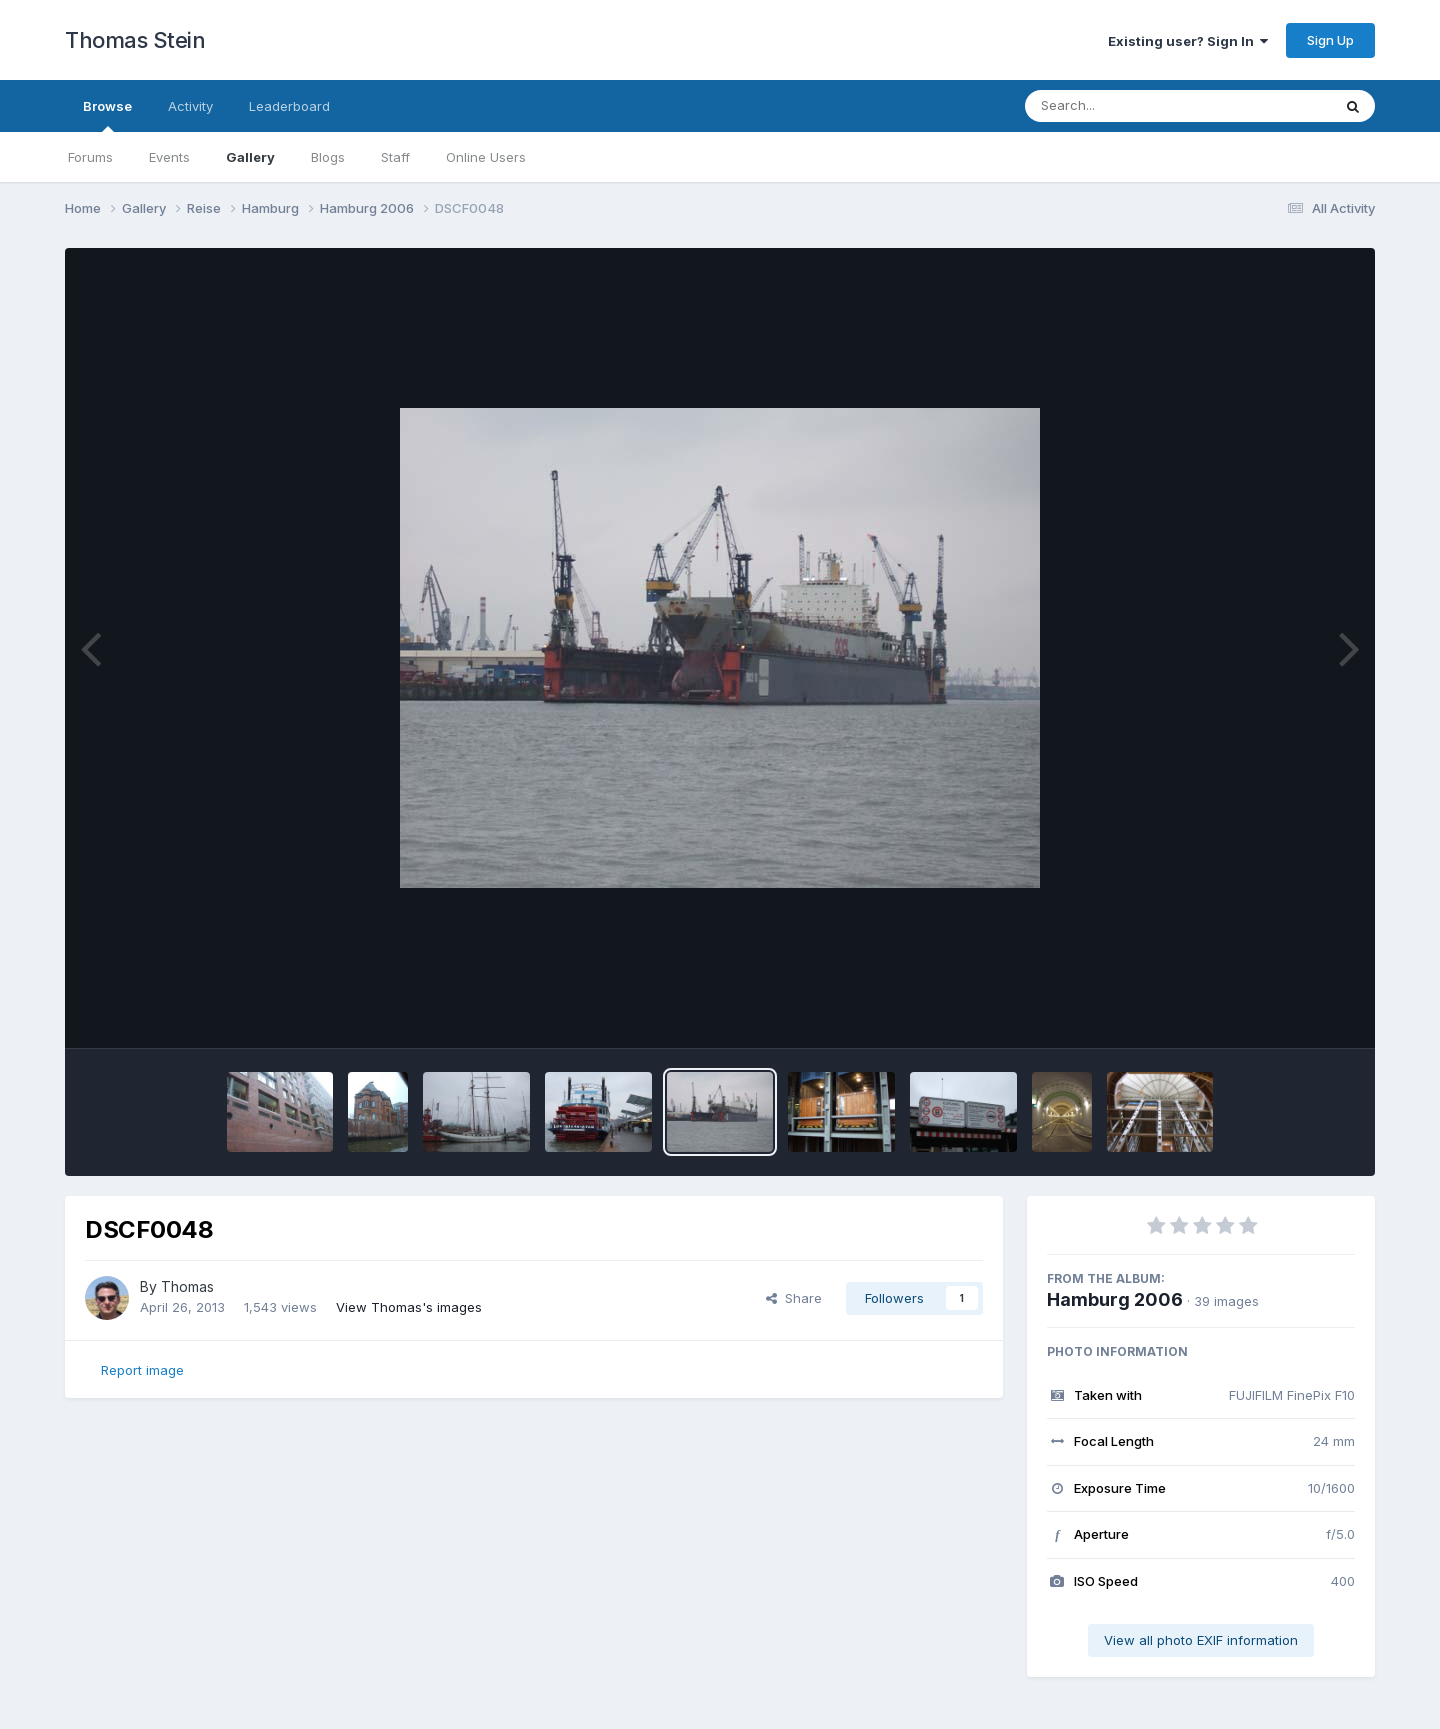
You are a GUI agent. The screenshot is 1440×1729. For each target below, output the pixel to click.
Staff (395, 157)
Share (794, 1298)
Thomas (187, 1286)
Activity (190, 106)
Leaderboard (289, 106)
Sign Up (1330, 40)
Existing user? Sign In (1188, 41)
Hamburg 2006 (1115, 1299)
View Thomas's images (409, 1307)
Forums (90, 157)
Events (169, 157)
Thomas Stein (135, 40)
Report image (142, 1370)
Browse (107, 115)
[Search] (1123, 106)
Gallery (250, 157)
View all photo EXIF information (1201, 1640)
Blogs (328, 157)
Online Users (486, 157)
